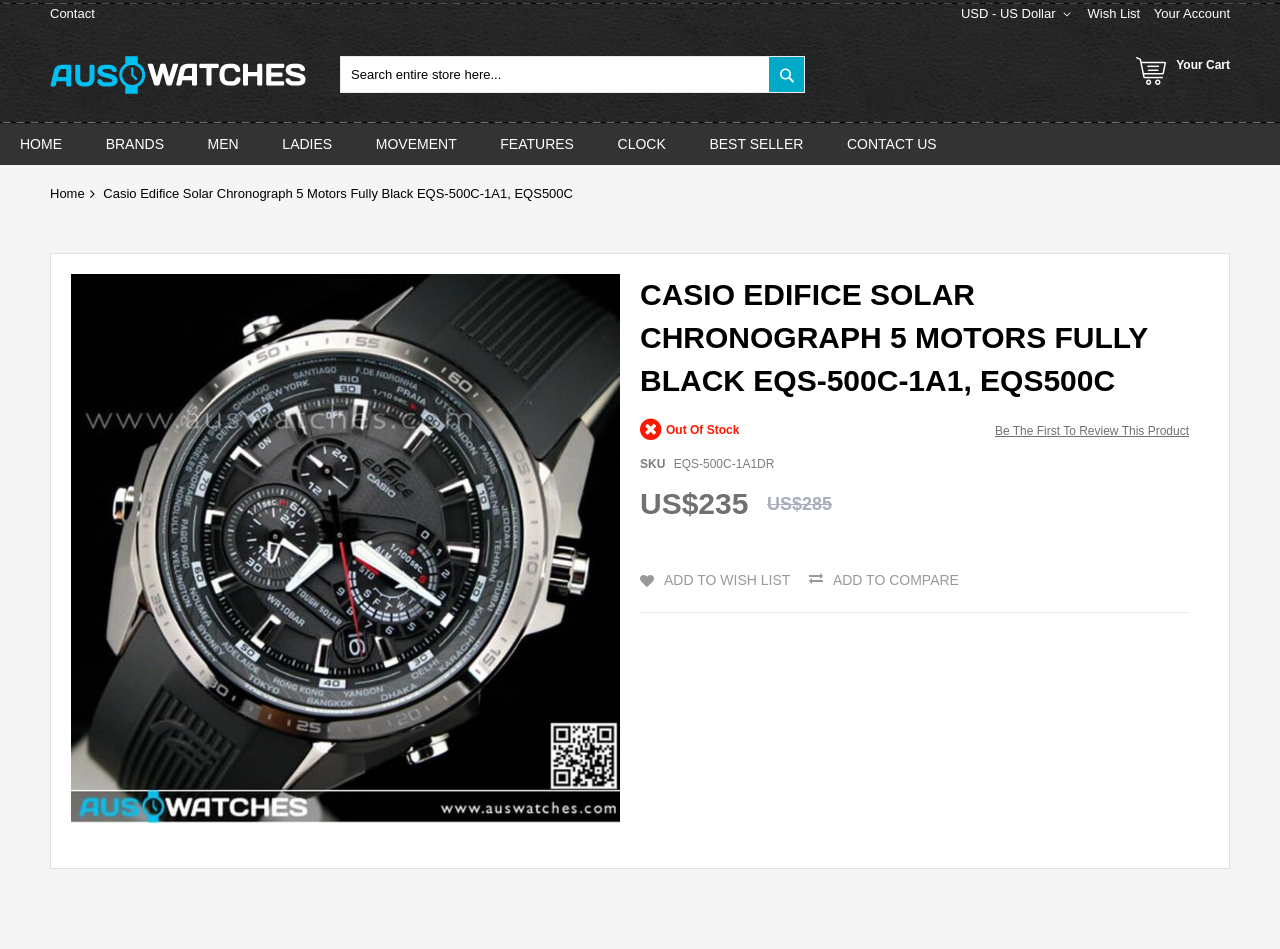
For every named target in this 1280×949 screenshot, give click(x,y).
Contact (72, 13)
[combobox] (572, 74)
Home (67, 193)
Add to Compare (896, 580)
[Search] (786, 74)
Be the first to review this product (1092, 431)
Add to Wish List (727, 580)
